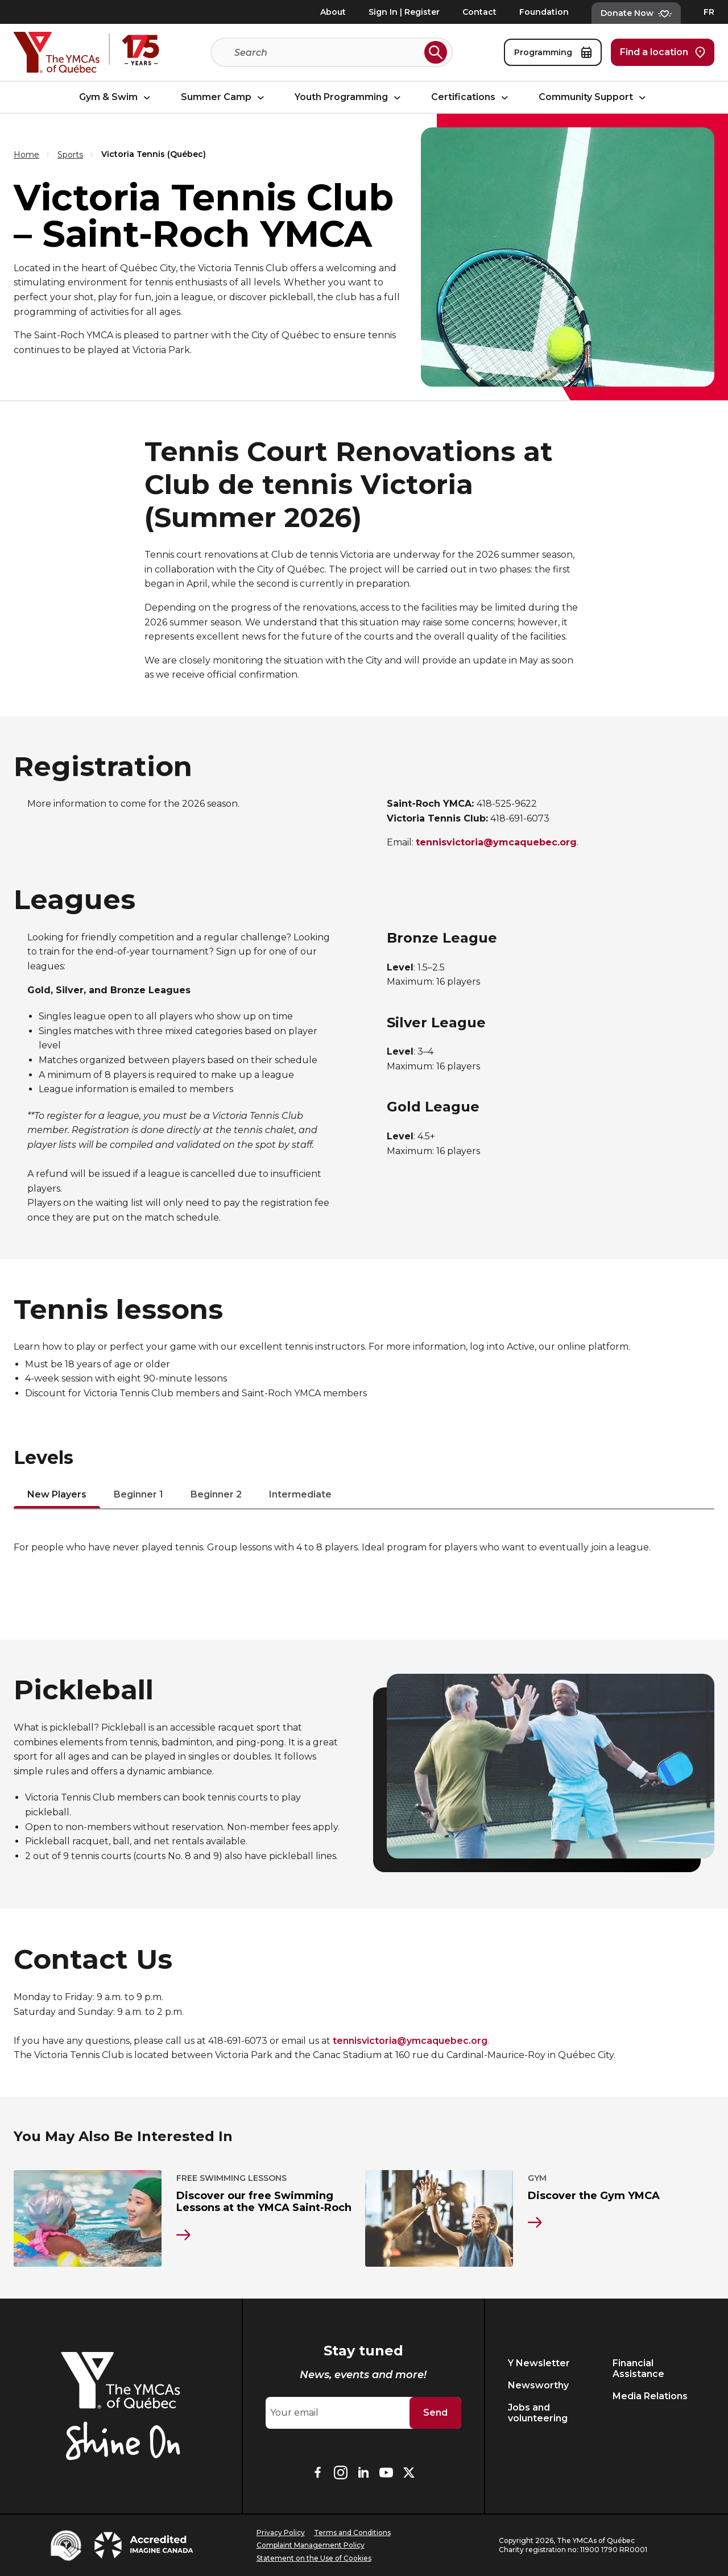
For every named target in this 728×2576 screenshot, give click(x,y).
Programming (553, 52)
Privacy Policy (281, 2532)
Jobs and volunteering (538, 2413)
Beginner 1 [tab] (138, 1495)
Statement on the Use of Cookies (314, 2558)
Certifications (471, 97)
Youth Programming (349, 97)
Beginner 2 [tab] (216, 1495)
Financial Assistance (638, 2368)
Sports (70, 155)
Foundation (544, 12)
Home (26, 155)
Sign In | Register (404, 12)
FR (709, 12)
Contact (479, 12)
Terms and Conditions (352, 2532)
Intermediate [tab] (300, 1495)
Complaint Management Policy (311, 2545)
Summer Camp (224, 97)
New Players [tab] (56, 1495)
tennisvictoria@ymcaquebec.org (410, 2040)
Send (435, 2412)
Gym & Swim (116, 97)
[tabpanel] (364, 1547)
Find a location (662, 52)
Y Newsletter (539, 2363)
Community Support (594, 97)
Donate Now (636, 13)
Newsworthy (538, 2385)
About (333, 12)
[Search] (327, 52)
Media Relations (650, 2396)
